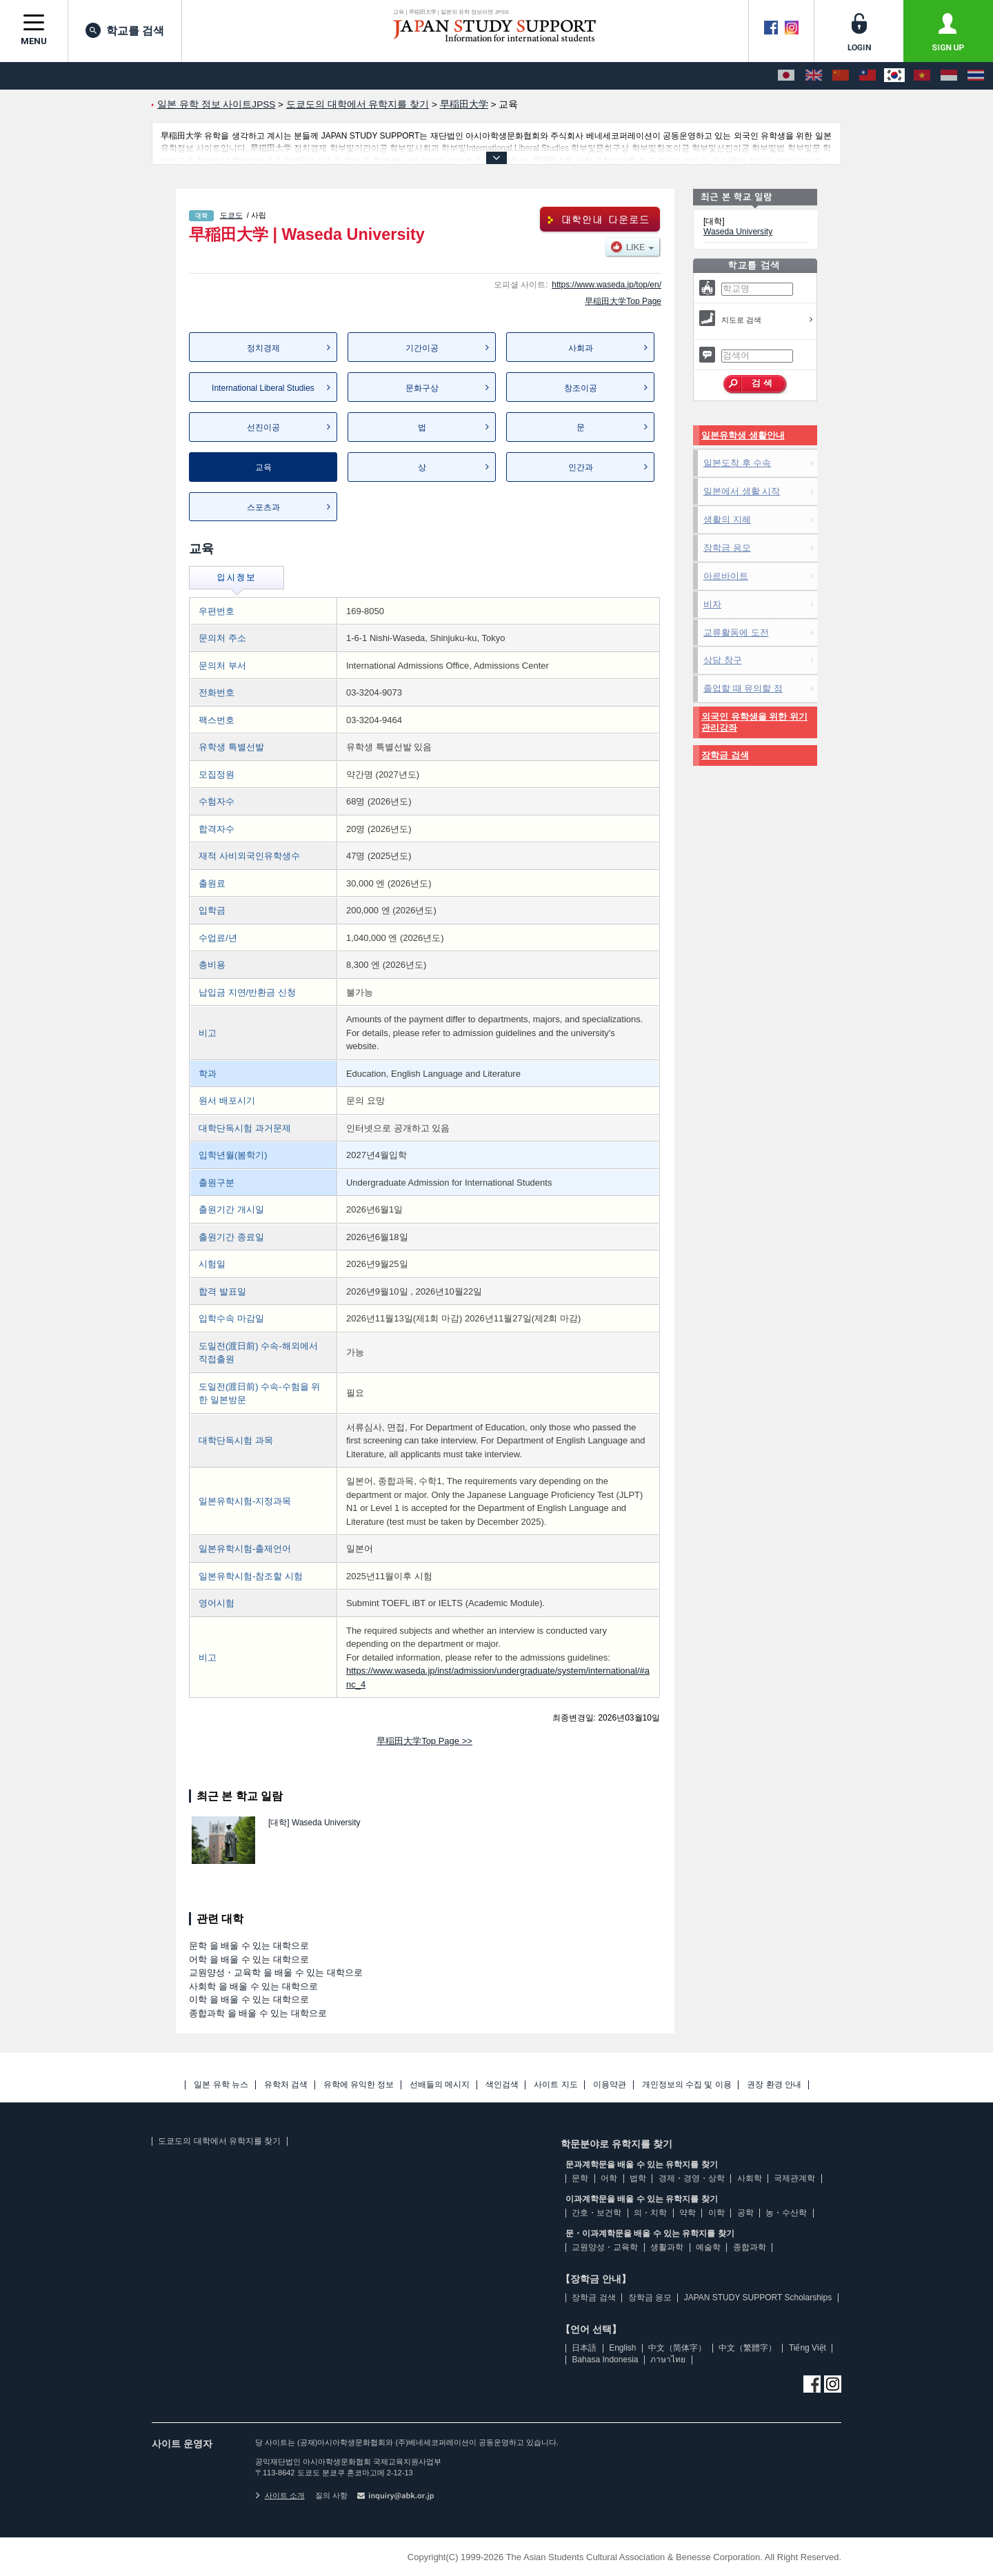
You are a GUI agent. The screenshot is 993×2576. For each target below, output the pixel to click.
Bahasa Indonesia (605, 2359)
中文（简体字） (677, 2348)
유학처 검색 (286, 2084)
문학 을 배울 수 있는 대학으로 (249, 1945)
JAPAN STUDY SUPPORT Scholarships (758, 2297)
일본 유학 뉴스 (221, 2084)
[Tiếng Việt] (922, 75)
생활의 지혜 (727, 519)
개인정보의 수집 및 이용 (687, 2084)
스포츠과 (263, 507)
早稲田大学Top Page (623, 301)
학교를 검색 (125, 30)
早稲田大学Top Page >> (424, 1741)
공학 (745, 2213)
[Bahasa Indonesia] (949, 75)
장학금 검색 (725, 755)
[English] (813, 75)
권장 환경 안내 (774, 2084)
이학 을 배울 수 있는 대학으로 (249, 1999)
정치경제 (263, 348)
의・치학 (650, 2213)
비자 (712, 604)
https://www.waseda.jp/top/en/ (606, 285)
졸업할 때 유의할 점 (743, 688)
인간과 (580, 467)
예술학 (708, 2247)
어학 (609, 2178)
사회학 (749, 2178)
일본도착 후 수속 (737, 463)
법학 (638, 2178)
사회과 (580, 348)
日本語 (584, 2348)
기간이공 (422, 348)
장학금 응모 (727, 547)
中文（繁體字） (747, 2348)
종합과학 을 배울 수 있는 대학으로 (258, 2013)
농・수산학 (786, 2213)
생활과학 (666, 2247)
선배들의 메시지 (440, 2084)
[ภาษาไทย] (975, 75)
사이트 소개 (280, 2495)
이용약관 (609, 2084)
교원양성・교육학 (605, 2247)
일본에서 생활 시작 (741, 491)
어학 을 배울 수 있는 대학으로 (249, 1959)
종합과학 (749, 2247)
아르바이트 (725, 576)
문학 (580, 2178)
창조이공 (580, 388)
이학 (716, 2213)
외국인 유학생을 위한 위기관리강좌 (754, 722)
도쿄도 (231, 215)
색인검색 (502, 2084)
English (622, 2348)
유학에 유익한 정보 (358, 2084)
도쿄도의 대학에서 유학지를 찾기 (219, 2141)
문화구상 (422, 388)
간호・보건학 (596, 2213)
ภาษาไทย (667, 2359)
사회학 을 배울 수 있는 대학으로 (253, 1986)
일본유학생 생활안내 (743, 435)
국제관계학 (794, 2178)
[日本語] (786, 75)
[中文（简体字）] (840, 75)
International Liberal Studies (263, 388)
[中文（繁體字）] (867, 75)
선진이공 (263, 427)
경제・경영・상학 (692, 2178)
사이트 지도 (555, 2084)
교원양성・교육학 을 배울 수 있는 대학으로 (276, 1972)
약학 (687, 2213)
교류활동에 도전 (736, 632)
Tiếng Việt (807, 2348)
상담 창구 (722, 660)
